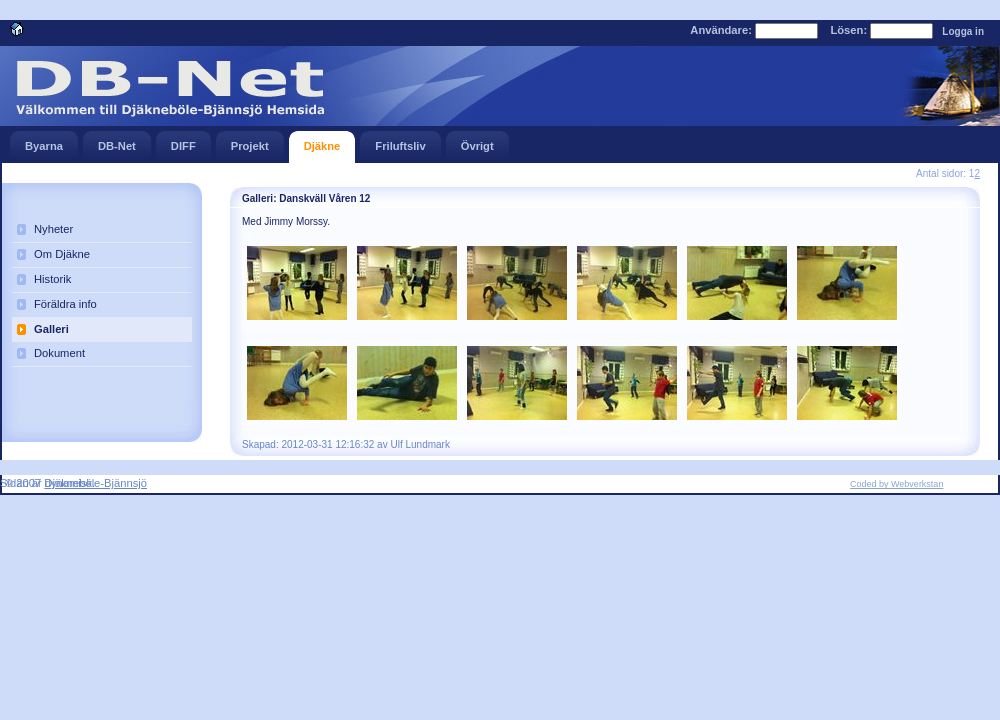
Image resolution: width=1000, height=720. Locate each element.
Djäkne (322, 141)
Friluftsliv (400, 141)
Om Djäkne (62, 254)
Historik (52, 279)
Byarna (44, 141)
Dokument (59, 353)
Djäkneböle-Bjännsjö (95, 483)
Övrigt (477, 141)
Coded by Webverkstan (896, 484)
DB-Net (117, 141)
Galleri (51, 329)
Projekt (250, 141)
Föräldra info (65, 304)
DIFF (183, 141)
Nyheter (53, 229)
